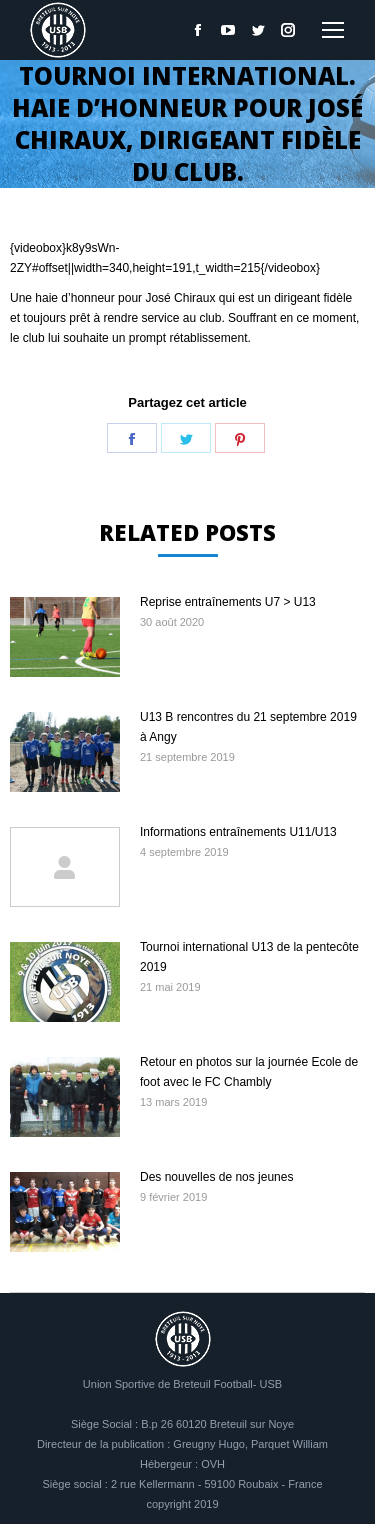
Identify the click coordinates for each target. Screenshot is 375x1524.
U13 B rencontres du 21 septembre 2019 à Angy (248, 727)
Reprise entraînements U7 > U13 (228, 602)
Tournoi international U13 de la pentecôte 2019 (249, 957)
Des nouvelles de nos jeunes (216, 1177)
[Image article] (65, 637)
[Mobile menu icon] (333, 30)
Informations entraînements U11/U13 (238, 832)
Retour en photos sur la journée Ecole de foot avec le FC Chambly (249, 1072)
